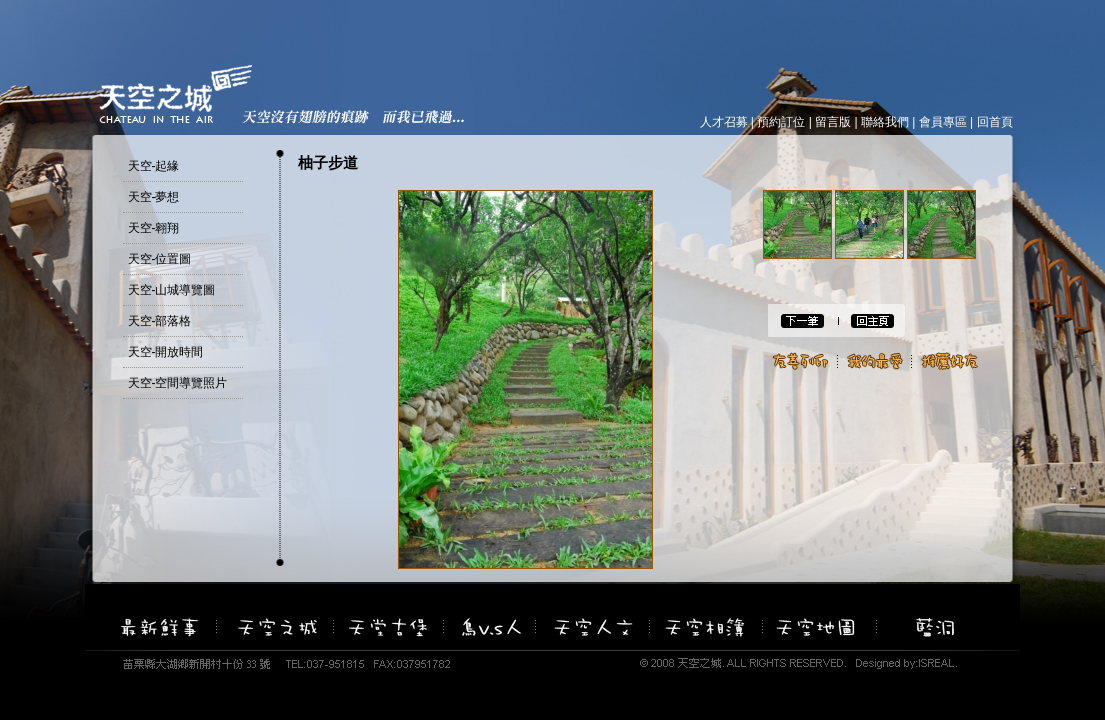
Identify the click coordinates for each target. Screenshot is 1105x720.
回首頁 (995, 122)
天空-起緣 (154, 166)
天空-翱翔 (154, 228)
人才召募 (724, 122)
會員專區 (943, 122)
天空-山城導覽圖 (172, 290)
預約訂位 (781, 122)
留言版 (833, 122)
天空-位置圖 (160, 259)
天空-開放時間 (166, 352)
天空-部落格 (160, 321)
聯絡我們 (885, 122)
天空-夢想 (154, 197)
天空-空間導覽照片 (178, 383)
